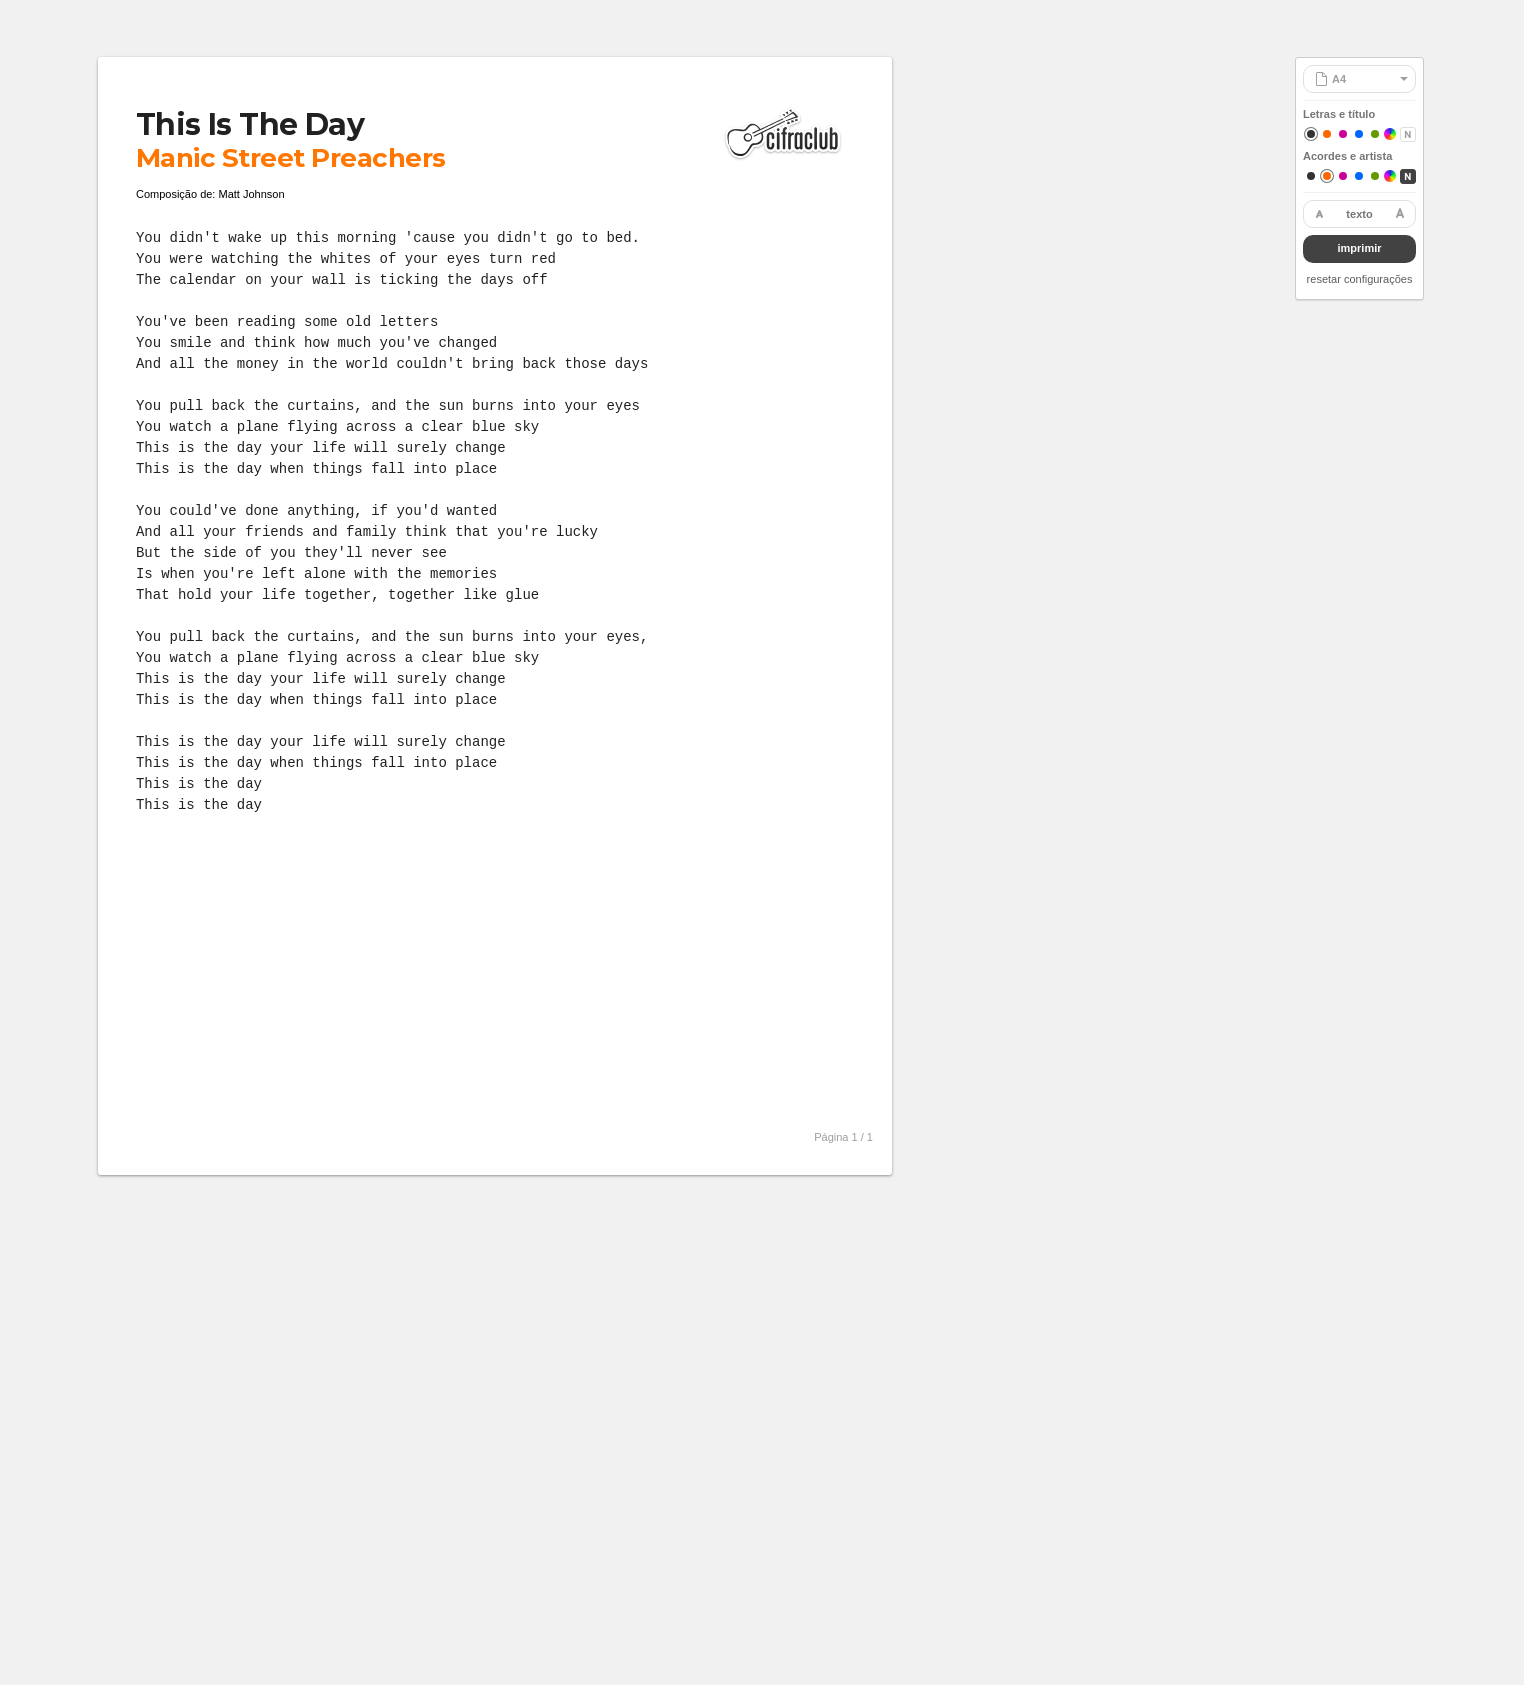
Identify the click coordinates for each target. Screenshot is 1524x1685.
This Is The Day (250, 124)
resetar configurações (1360, 279)
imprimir (1359, 248)
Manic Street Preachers (291, 158)
